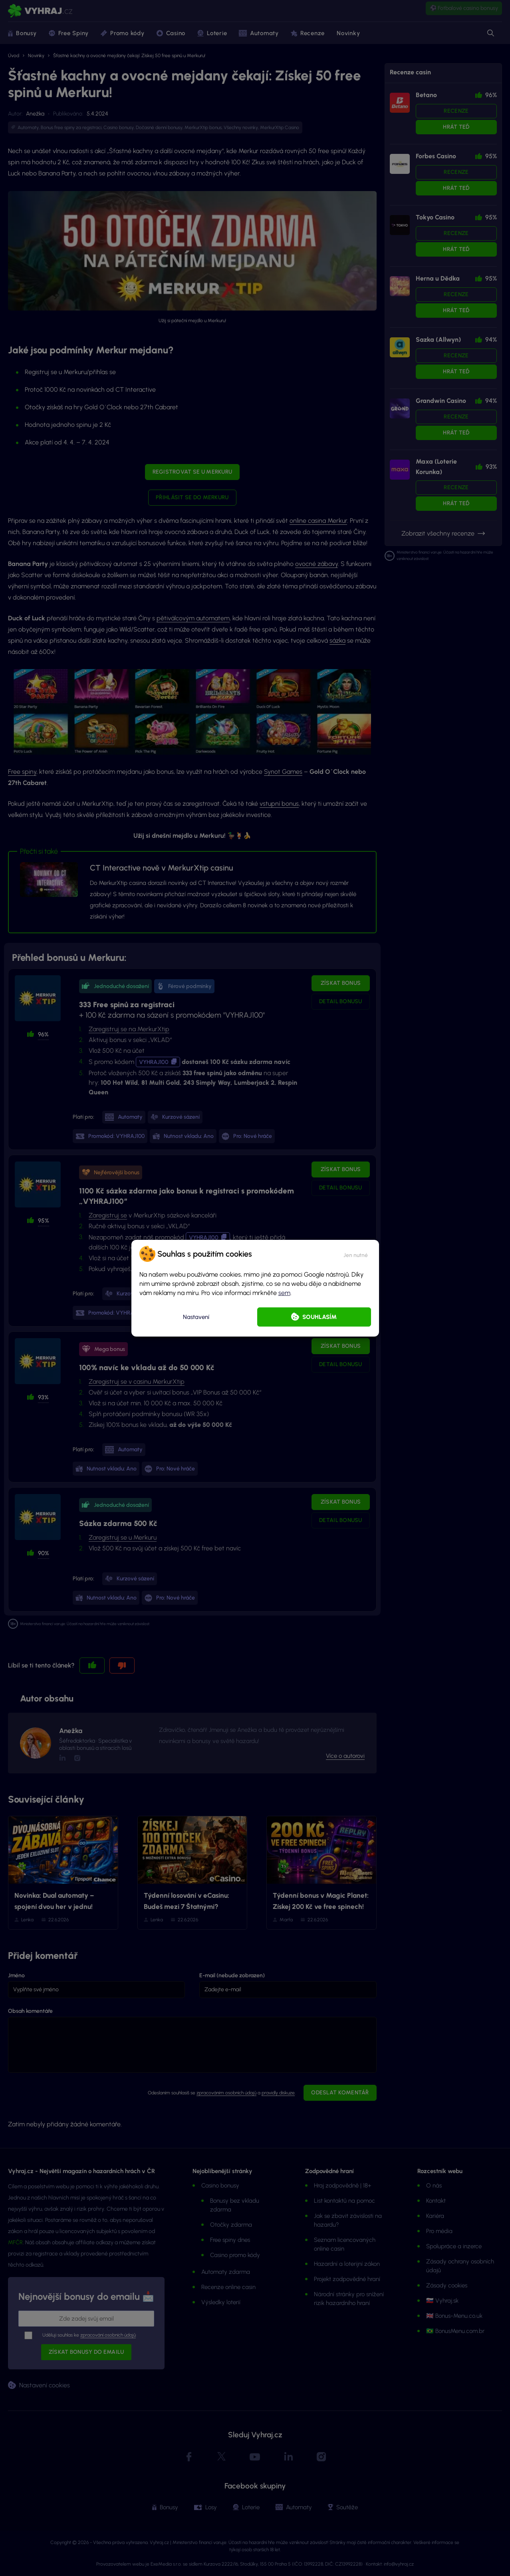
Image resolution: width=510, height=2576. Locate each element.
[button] (355, 1254)
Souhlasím (319, 1317)
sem (284, 1293)
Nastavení (196, 1317)
